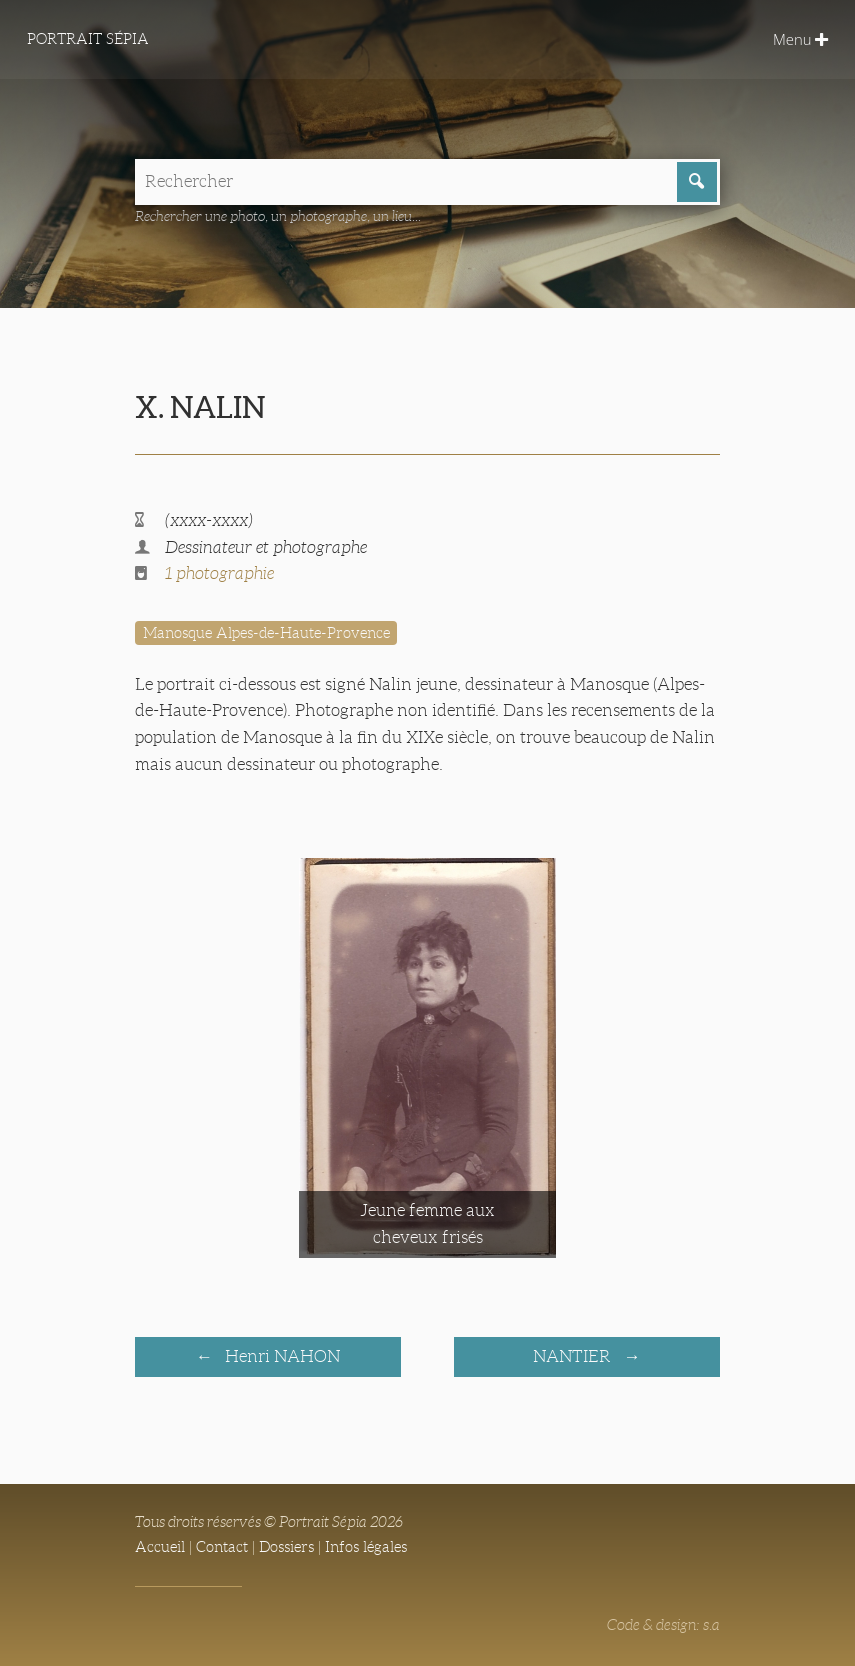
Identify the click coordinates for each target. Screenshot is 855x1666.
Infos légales (366, 1547)
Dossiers (286, 1547)
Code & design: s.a (663, 1625)
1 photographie (219, 573)
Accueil (160, 1547)
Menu (800, 39)
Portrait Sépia (88, 39)
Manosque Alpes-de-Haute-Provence (266, 633)
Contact (222, 1547)
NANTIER (574, 1356)
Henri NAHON (280, 1356)
